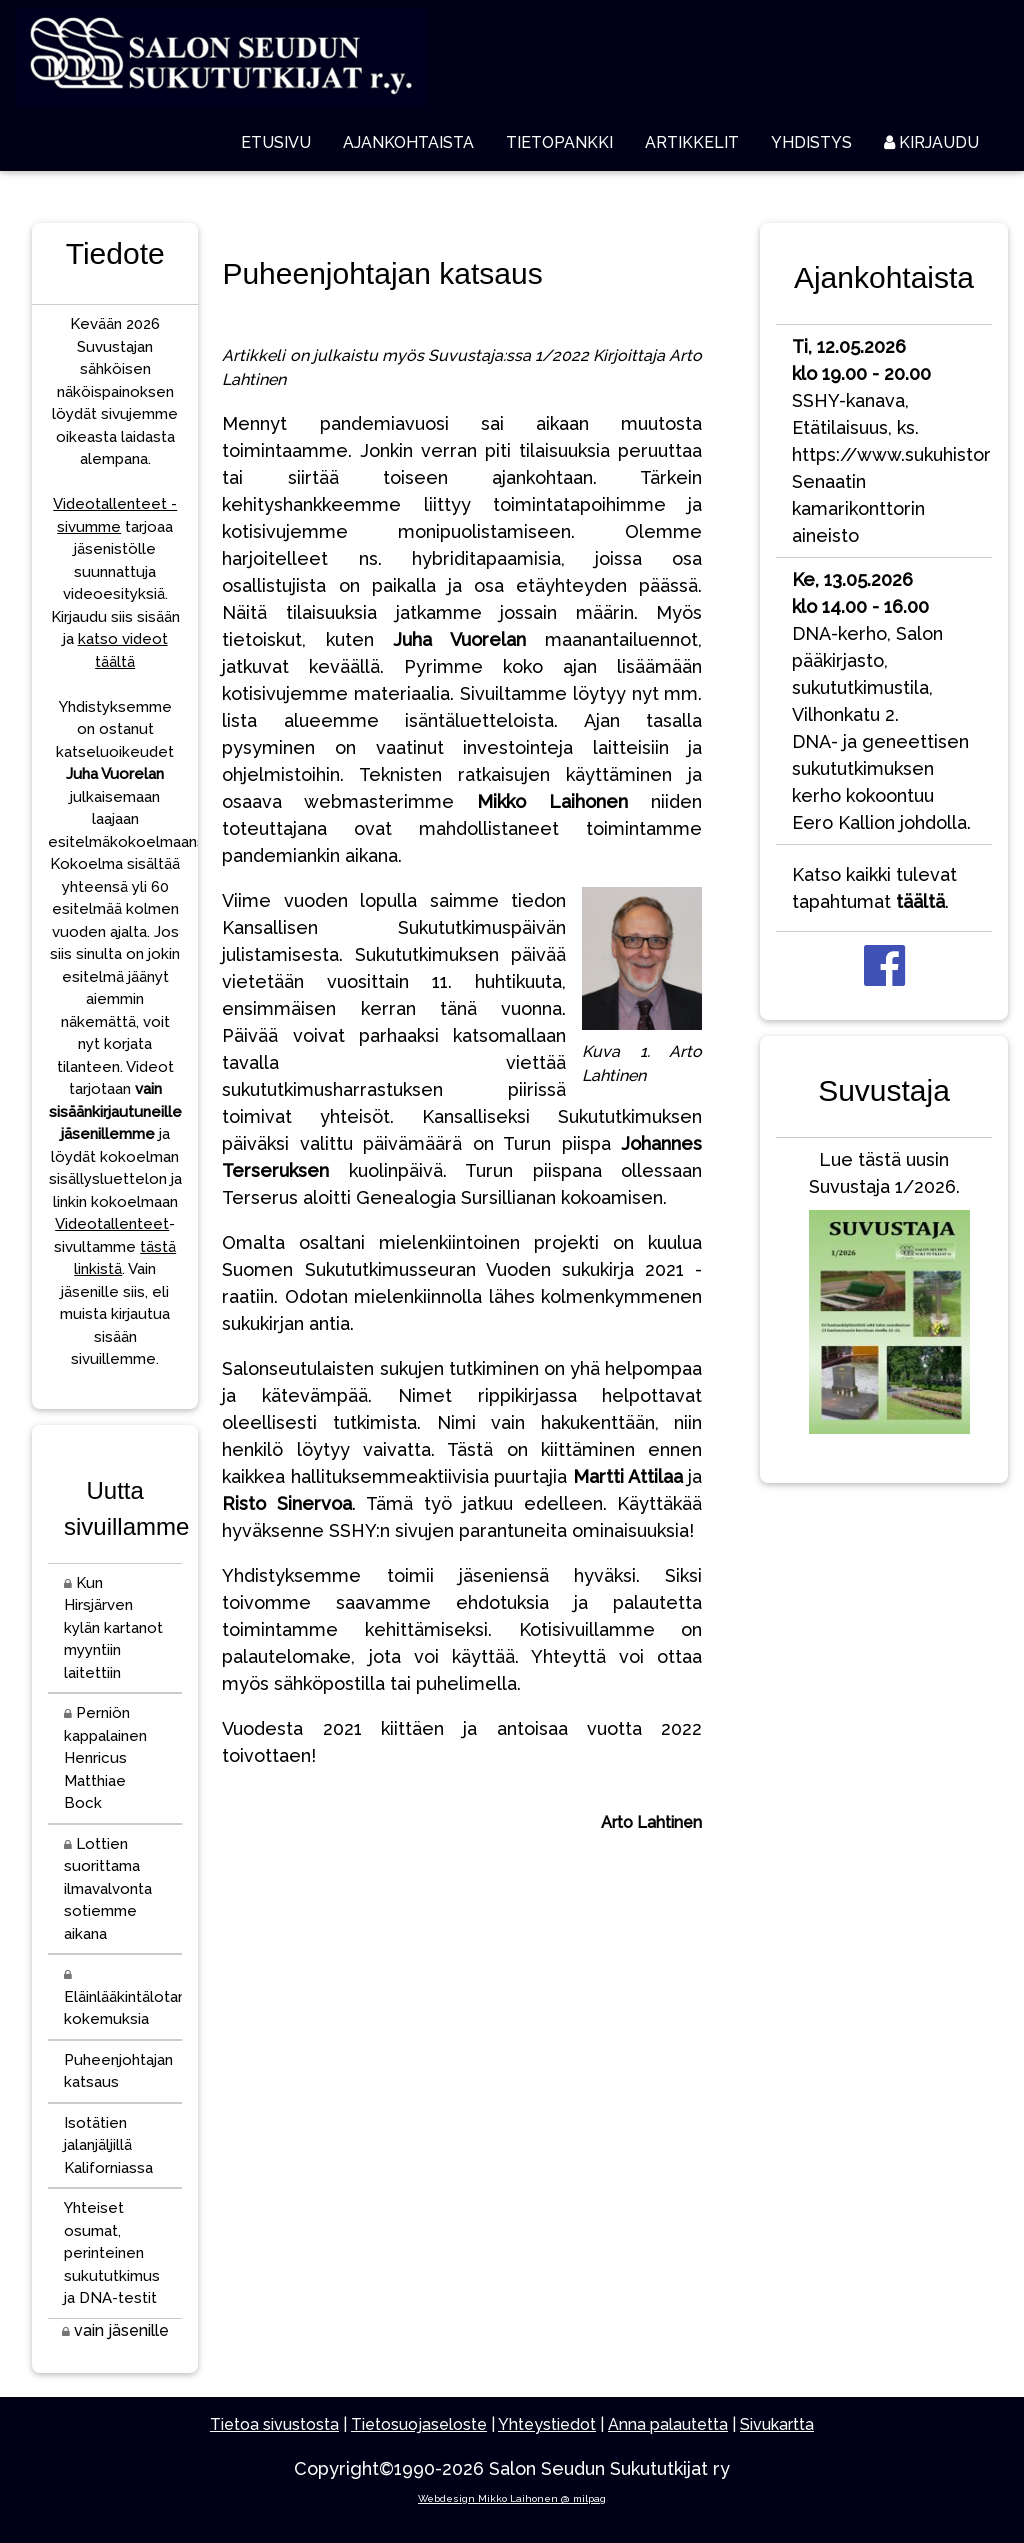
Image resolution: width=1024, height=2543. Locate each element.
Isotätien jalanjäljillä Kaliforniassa (108, 2145)
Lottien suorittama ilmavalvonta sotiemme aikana (108, 1889)
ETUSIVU (276, 142)
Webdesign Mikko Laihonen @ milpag (512, 2498)
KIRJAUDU (931, 142)
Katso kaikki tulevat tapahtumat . (874, 888)
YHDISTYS (811, 142)
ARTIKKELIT (692, 142)
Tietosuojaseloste (419, 2424)
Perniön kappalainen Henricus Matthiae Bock (105, 1758)
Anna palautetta (668, 2424)
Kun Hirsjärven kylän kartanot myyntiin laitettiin (113, 1628)
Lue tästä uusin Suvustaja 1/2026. (884, 1296)
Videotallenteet (112, 1224)
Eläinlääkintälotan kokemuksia (123, 1998)
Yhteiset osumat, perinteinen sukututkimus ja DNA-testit (112, 2253)
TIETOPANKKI (559, 142)
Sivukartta (777, 2424)
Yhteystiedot (547, 2424)
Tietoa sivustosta (274, 2424)
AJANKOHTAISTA (408, 142)
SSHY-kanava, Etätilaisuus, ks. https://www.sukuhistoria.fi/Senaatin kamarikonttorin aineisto (892, 441)
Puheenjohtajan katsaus (118, 2071)
